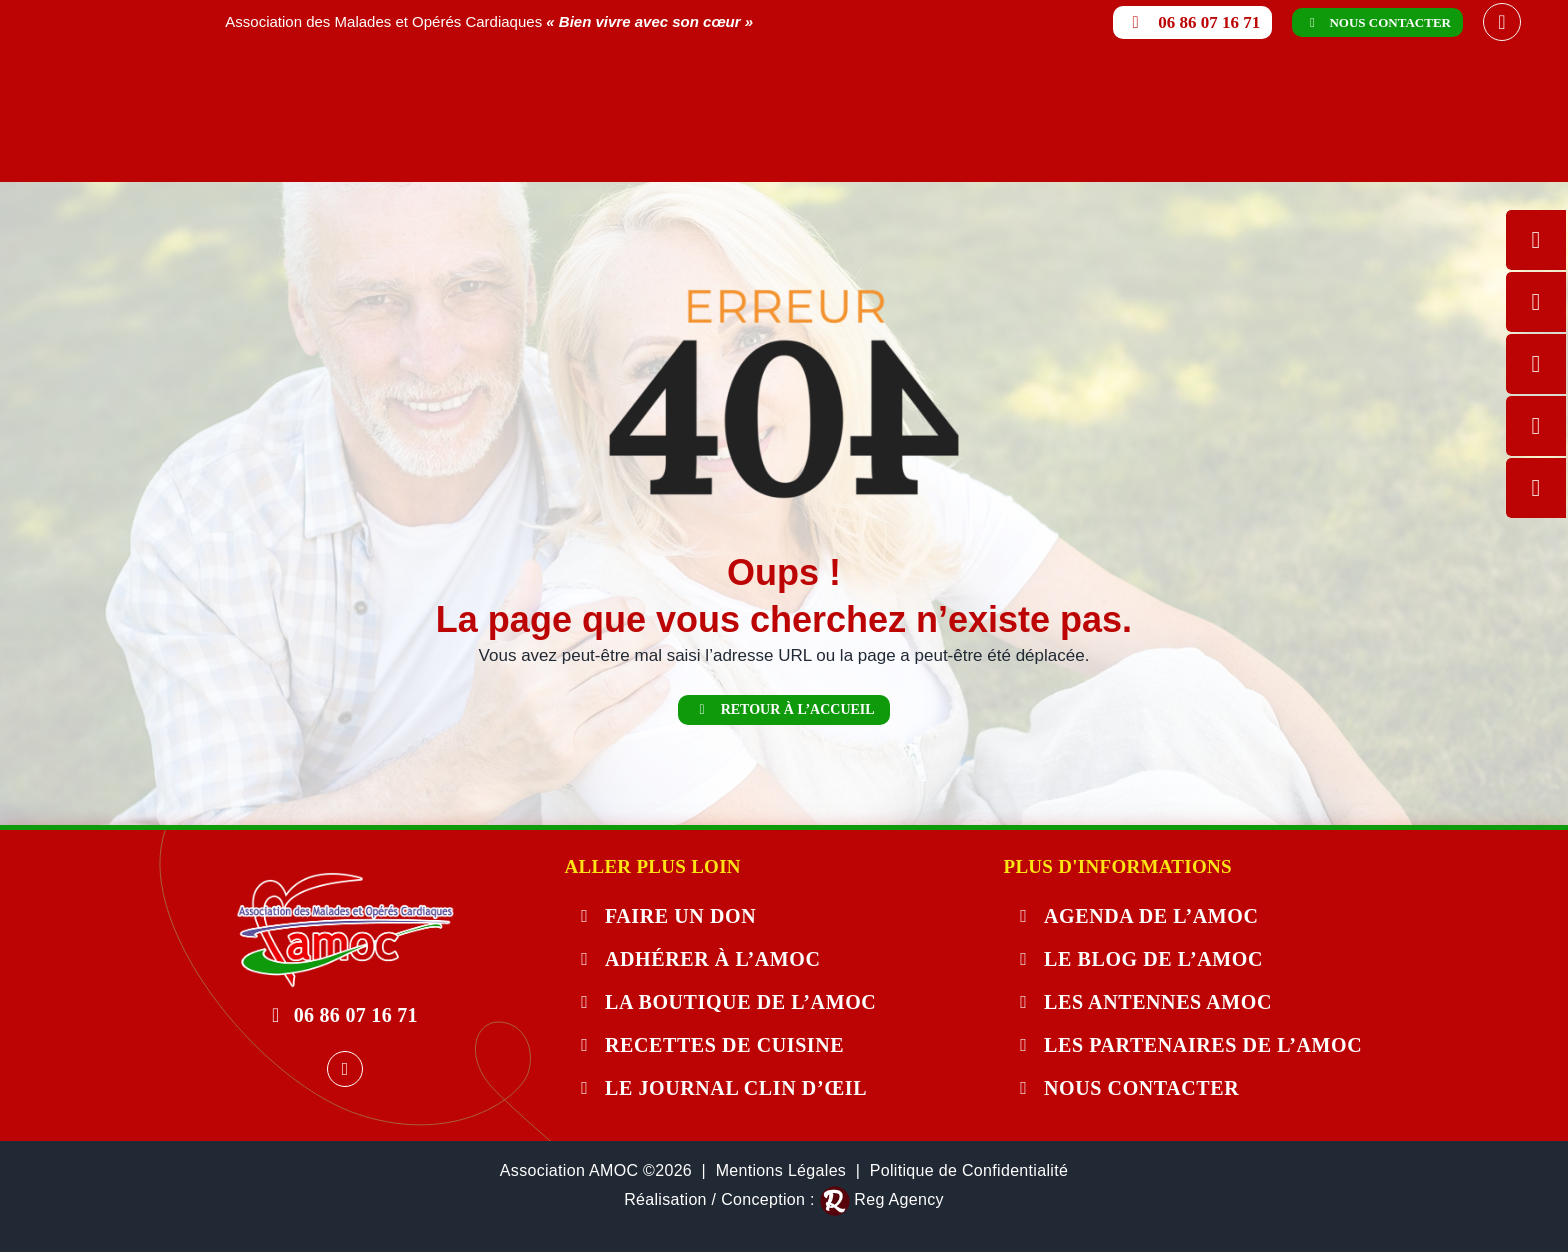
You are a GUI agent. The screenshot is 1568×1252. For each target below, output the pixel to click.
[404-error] (345, 880)
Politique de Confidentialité (969, 1170)
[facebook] (1502, 22)
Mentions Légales (781, 1170)
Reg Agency (898, 1199)
